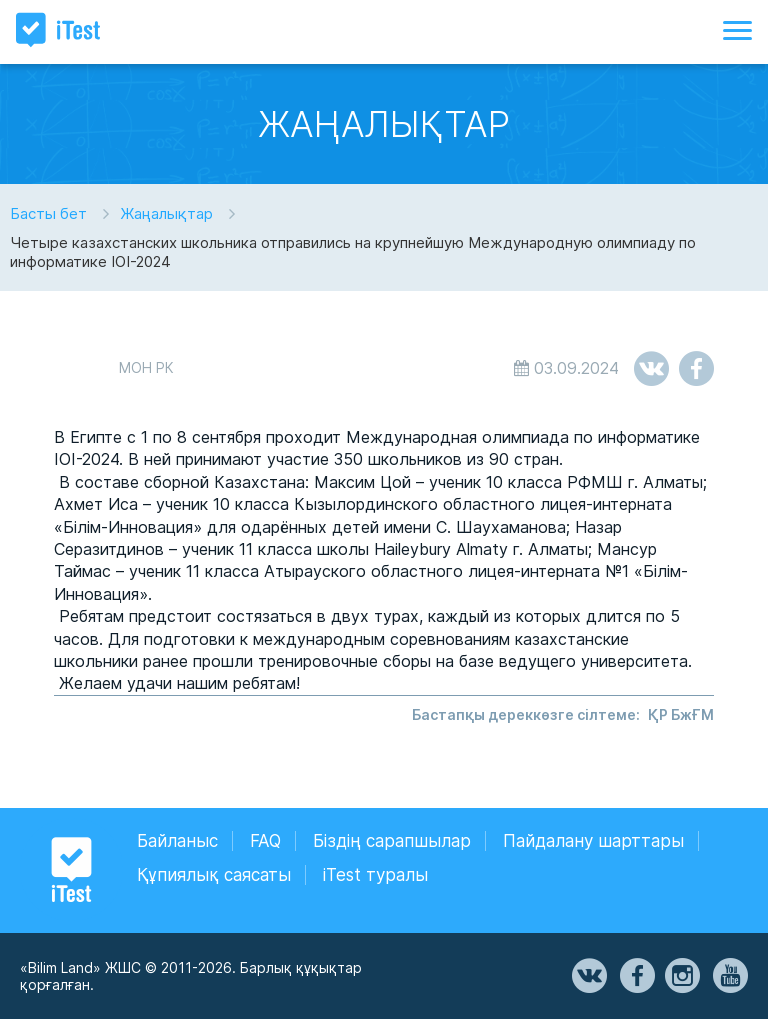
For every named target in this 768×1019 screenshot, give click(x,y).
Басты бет (48, 213)
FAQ (265, 841)
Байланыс (177, 841)
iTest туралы (375, 875)
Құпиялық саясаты (214, 875)
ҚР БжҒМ (681, 714)
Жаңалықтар (166, 213)
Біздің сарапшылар (392, 841)
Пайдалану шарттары (593, 841)
